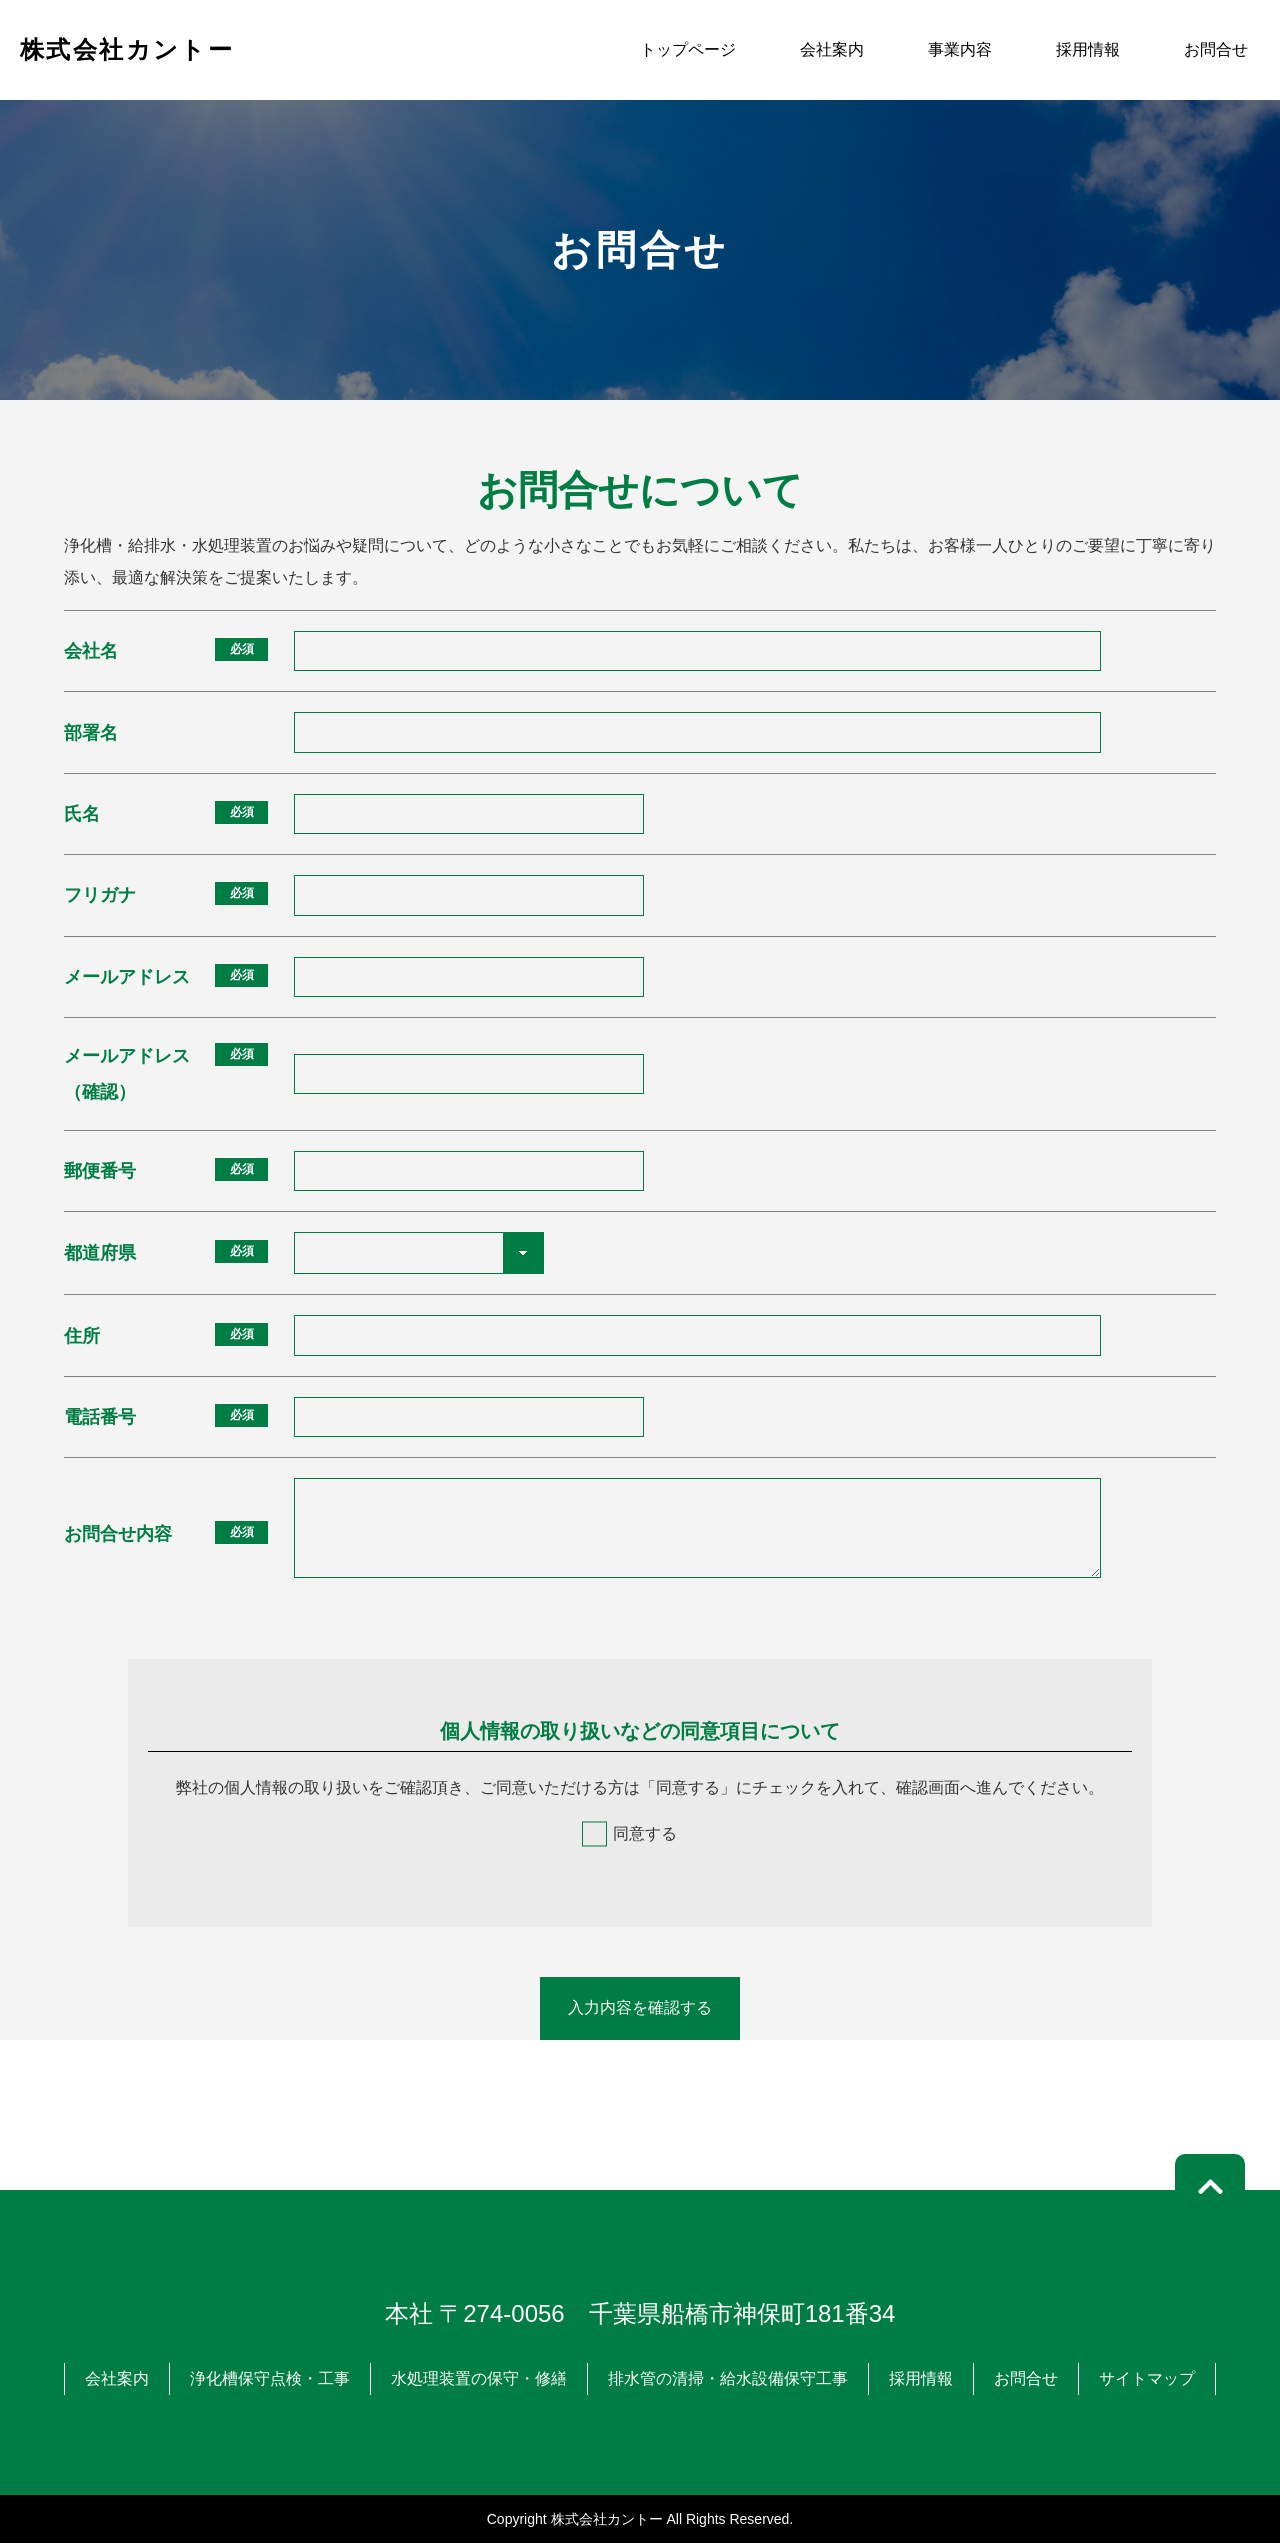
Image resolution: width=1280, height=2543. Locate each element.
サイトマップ (1147, 2378)
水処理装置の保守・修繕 (479, 2378)
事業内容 (960, 49)
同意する (645, 1833)
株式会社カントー (127, 49)
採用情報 (1088, 49)
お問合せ (1216, 49)
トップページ (688, 49)
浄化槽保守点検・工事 (270, 2378)
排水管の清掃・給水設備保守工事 (728, 2378)
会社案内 (832, 49)
